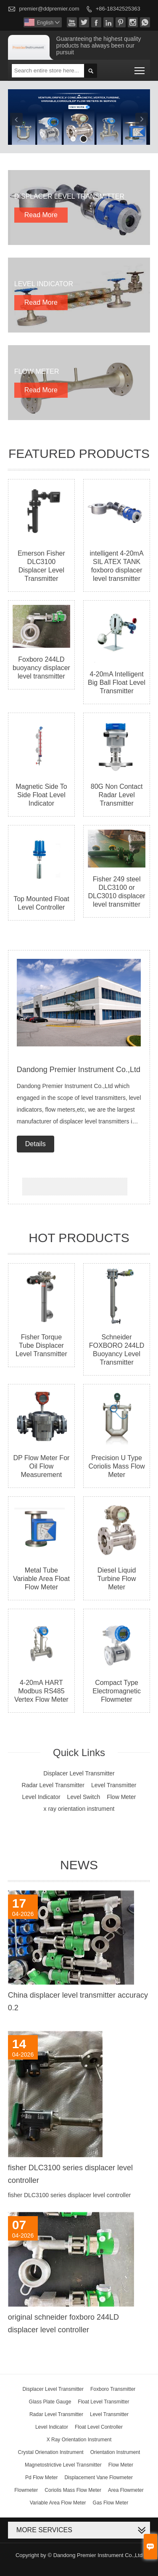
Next (141, 119)
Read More (41, 214)
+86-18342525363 (118, 8)
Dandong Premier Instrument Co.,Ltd (78, 1069)
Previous (16, 119)
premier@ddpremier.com (49, 8)
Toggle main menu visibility (140, 68)
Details (35, 1143)
